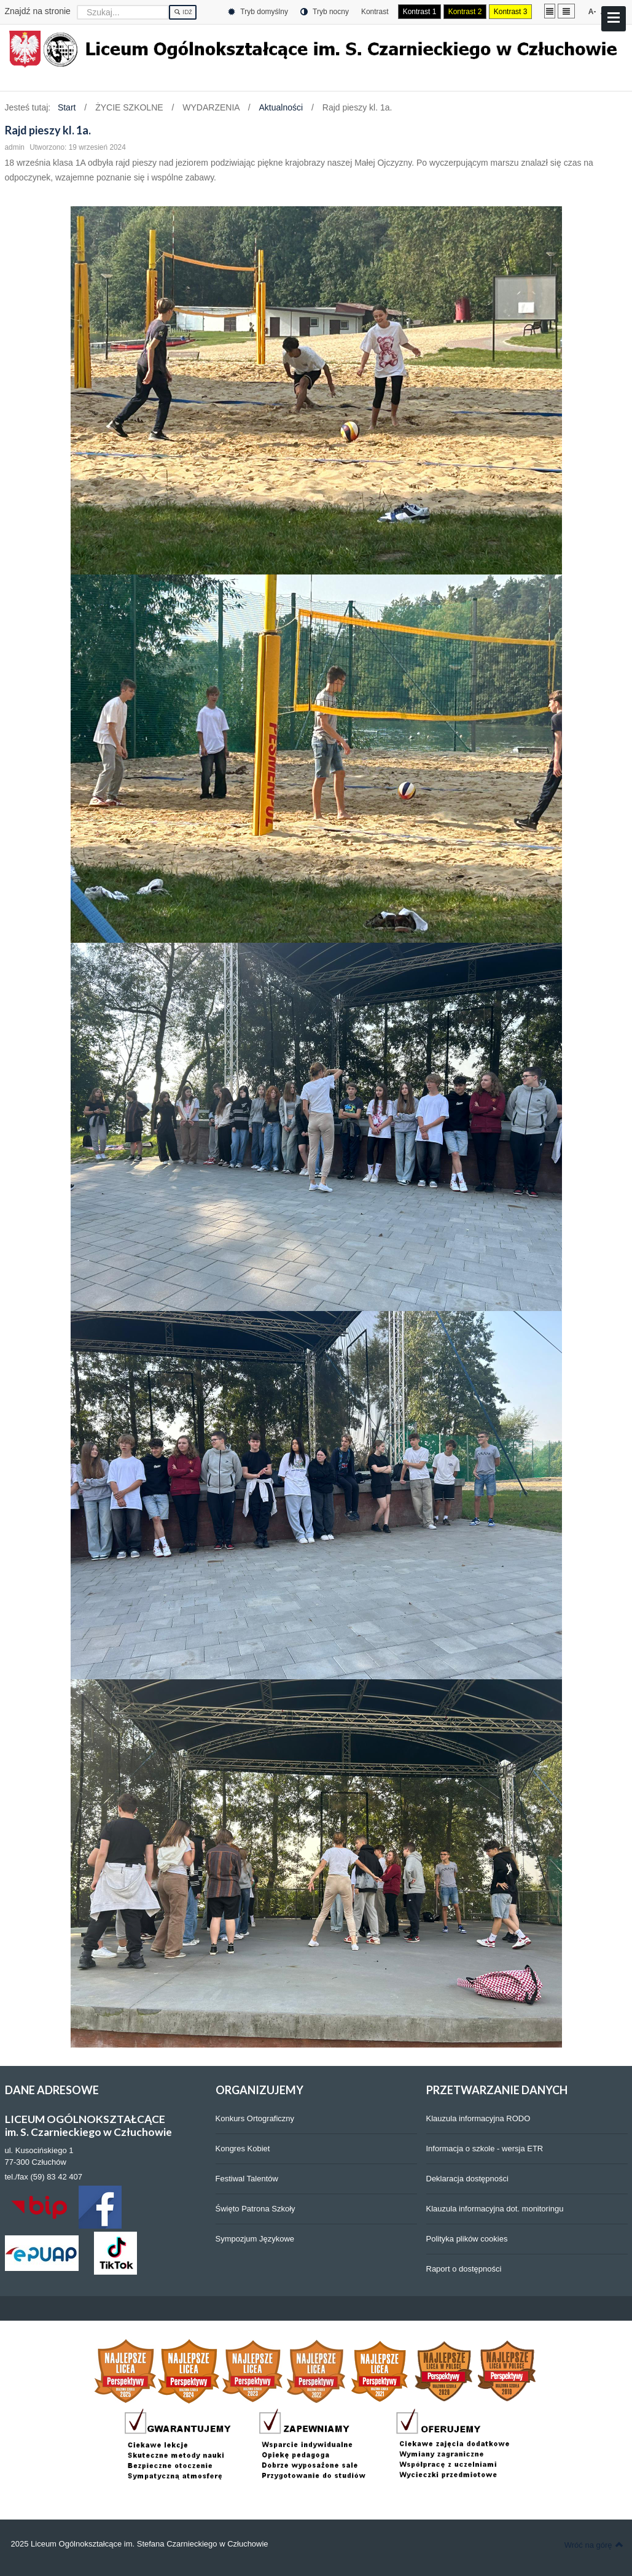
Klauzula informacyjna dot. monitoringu (495, 2208)
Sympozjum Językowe (255, 2238)
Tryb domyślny (258, 12)
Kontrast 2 (465, 11)
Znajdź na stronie (38, 11)
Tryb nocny (324, 12)
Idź (182, 12)
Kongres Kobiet (243, 2148)
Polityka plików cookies (467, 2238)
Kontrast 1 (420, 11)
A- (592, 11)
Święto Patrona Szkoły (255, 2208)
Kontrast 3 (511, 11)
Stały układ (549, 11)
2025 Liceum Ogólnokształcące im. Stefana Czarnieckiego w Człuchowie (139, 2543)
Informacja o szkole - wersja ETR (485, 2148)
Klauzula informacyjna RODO (478, 2118)
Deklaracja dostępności (467, 2178)
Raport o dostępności (464, 2268)
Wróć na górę (593, 2545)
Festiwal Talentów (247, 2178)
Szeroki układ (566, 11)
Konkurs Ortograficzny (255, 2118)
